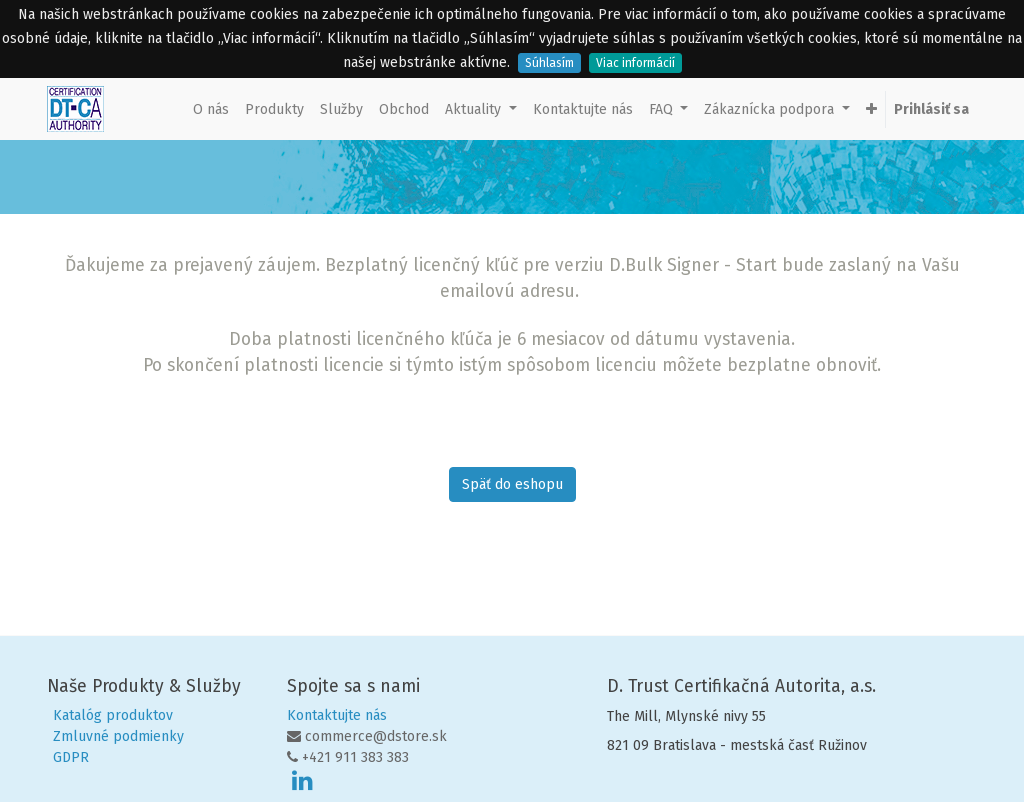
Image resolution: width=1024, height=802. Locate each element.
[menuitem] (211, 109)
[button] (871, 109)
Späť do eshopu (512, 484)
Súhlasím (549, 63)
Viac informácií (635, 63)
